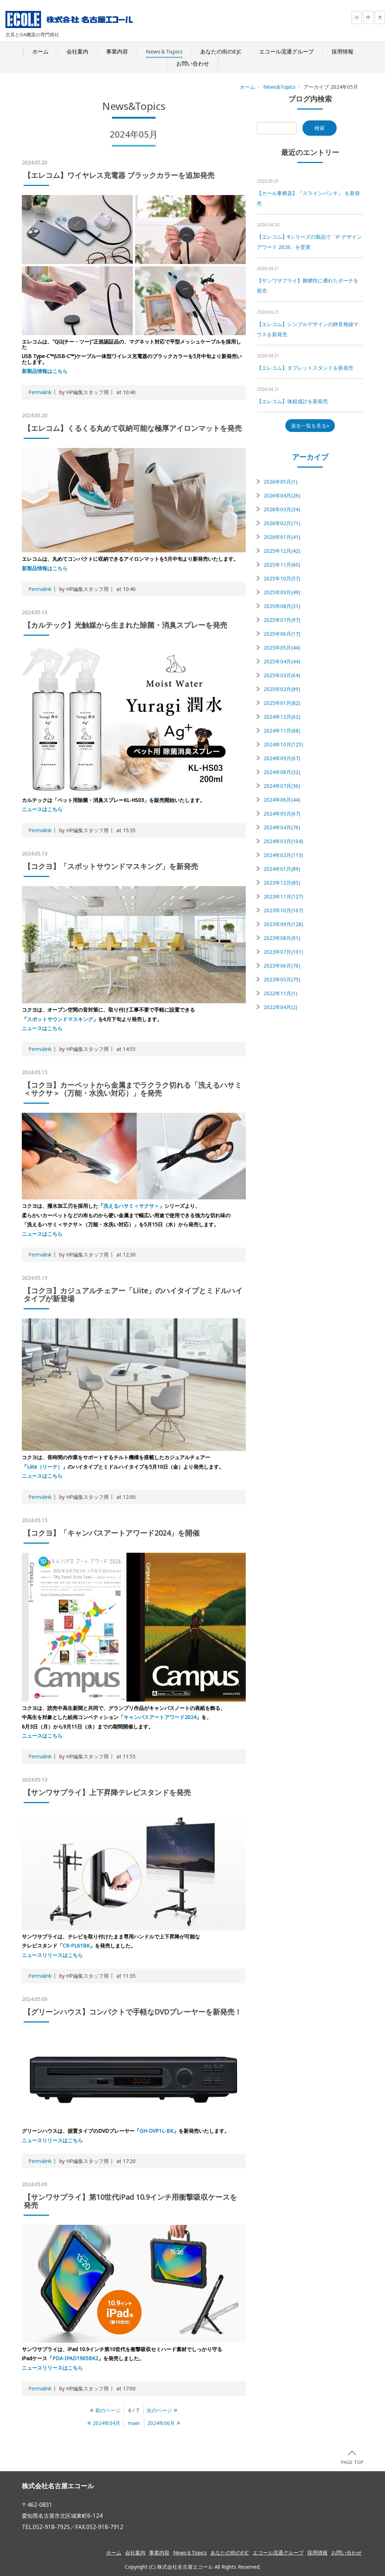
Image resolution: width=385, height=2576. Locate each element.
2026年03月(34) (282, 509)
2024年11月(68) (282, 730)
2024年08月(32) (282, 772)
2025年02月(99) (282, 689)
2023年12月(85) (282, 882)
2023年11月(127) (283, 896)
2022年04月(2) (280, 1007)
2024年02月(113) (283, 855)
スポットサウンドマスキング (60, 1019)
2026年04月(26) (282, 495)
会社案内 (77, 51)
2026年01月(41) (282, 536)
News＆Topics (164, 51)
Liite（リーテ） (45, 1466)
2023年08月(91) (282, 937)
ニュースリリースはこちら (52, 1955)
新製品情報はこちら (45, 371)
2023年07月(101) (283, 951)
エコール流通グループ (286, 51)
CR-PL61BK (76, 1945)
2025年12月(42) (282, 550)
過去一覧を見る (308, 425)
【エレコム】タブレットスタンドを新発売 (305, 367)
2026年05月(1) (280, 481)
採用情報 (342, 51)
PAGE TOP (352, 2458)
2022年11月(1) (280, 993)
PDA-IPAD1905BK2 (75, 2358)
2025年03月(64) (282, 675)
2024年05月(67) (282, 813)
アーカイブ (310, 457)
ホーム (40, 51)
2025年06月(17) (282, 633)
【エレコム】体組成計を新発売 (292, 401)
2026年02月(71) (282, 523)
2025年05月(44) (282, 647)
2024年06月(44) (282, 799)
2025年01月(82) (282, 702)
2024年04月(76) (282, 827)
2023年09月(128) (283, 924)
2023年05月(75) (282, 979)
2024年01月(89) (282, 868)
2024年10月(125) (283, 744)
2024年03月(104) (283, 841)
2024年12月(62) (282, 716)
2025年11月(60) (282, 564)
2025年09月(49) (282, 592)
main (134, 2423)
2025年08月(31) (282, 606)
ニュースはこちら (42, 809)
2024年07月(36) (282, 785)
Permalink (40, 392)
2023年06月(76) (282, 965)
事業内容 (117, 51)
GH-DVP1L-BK (156, 2130)
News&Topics (279, 86)
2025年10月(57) (282, 578)
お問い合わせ (192, 63)
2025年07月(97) (282, 619)
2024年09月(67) (282, 758)
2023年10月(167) (283, 910)
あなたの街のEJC (220, 51)
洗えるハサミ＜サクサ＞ (131, 1205)
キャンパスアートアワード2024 (160, 1717)
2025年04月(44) (282, 661)
